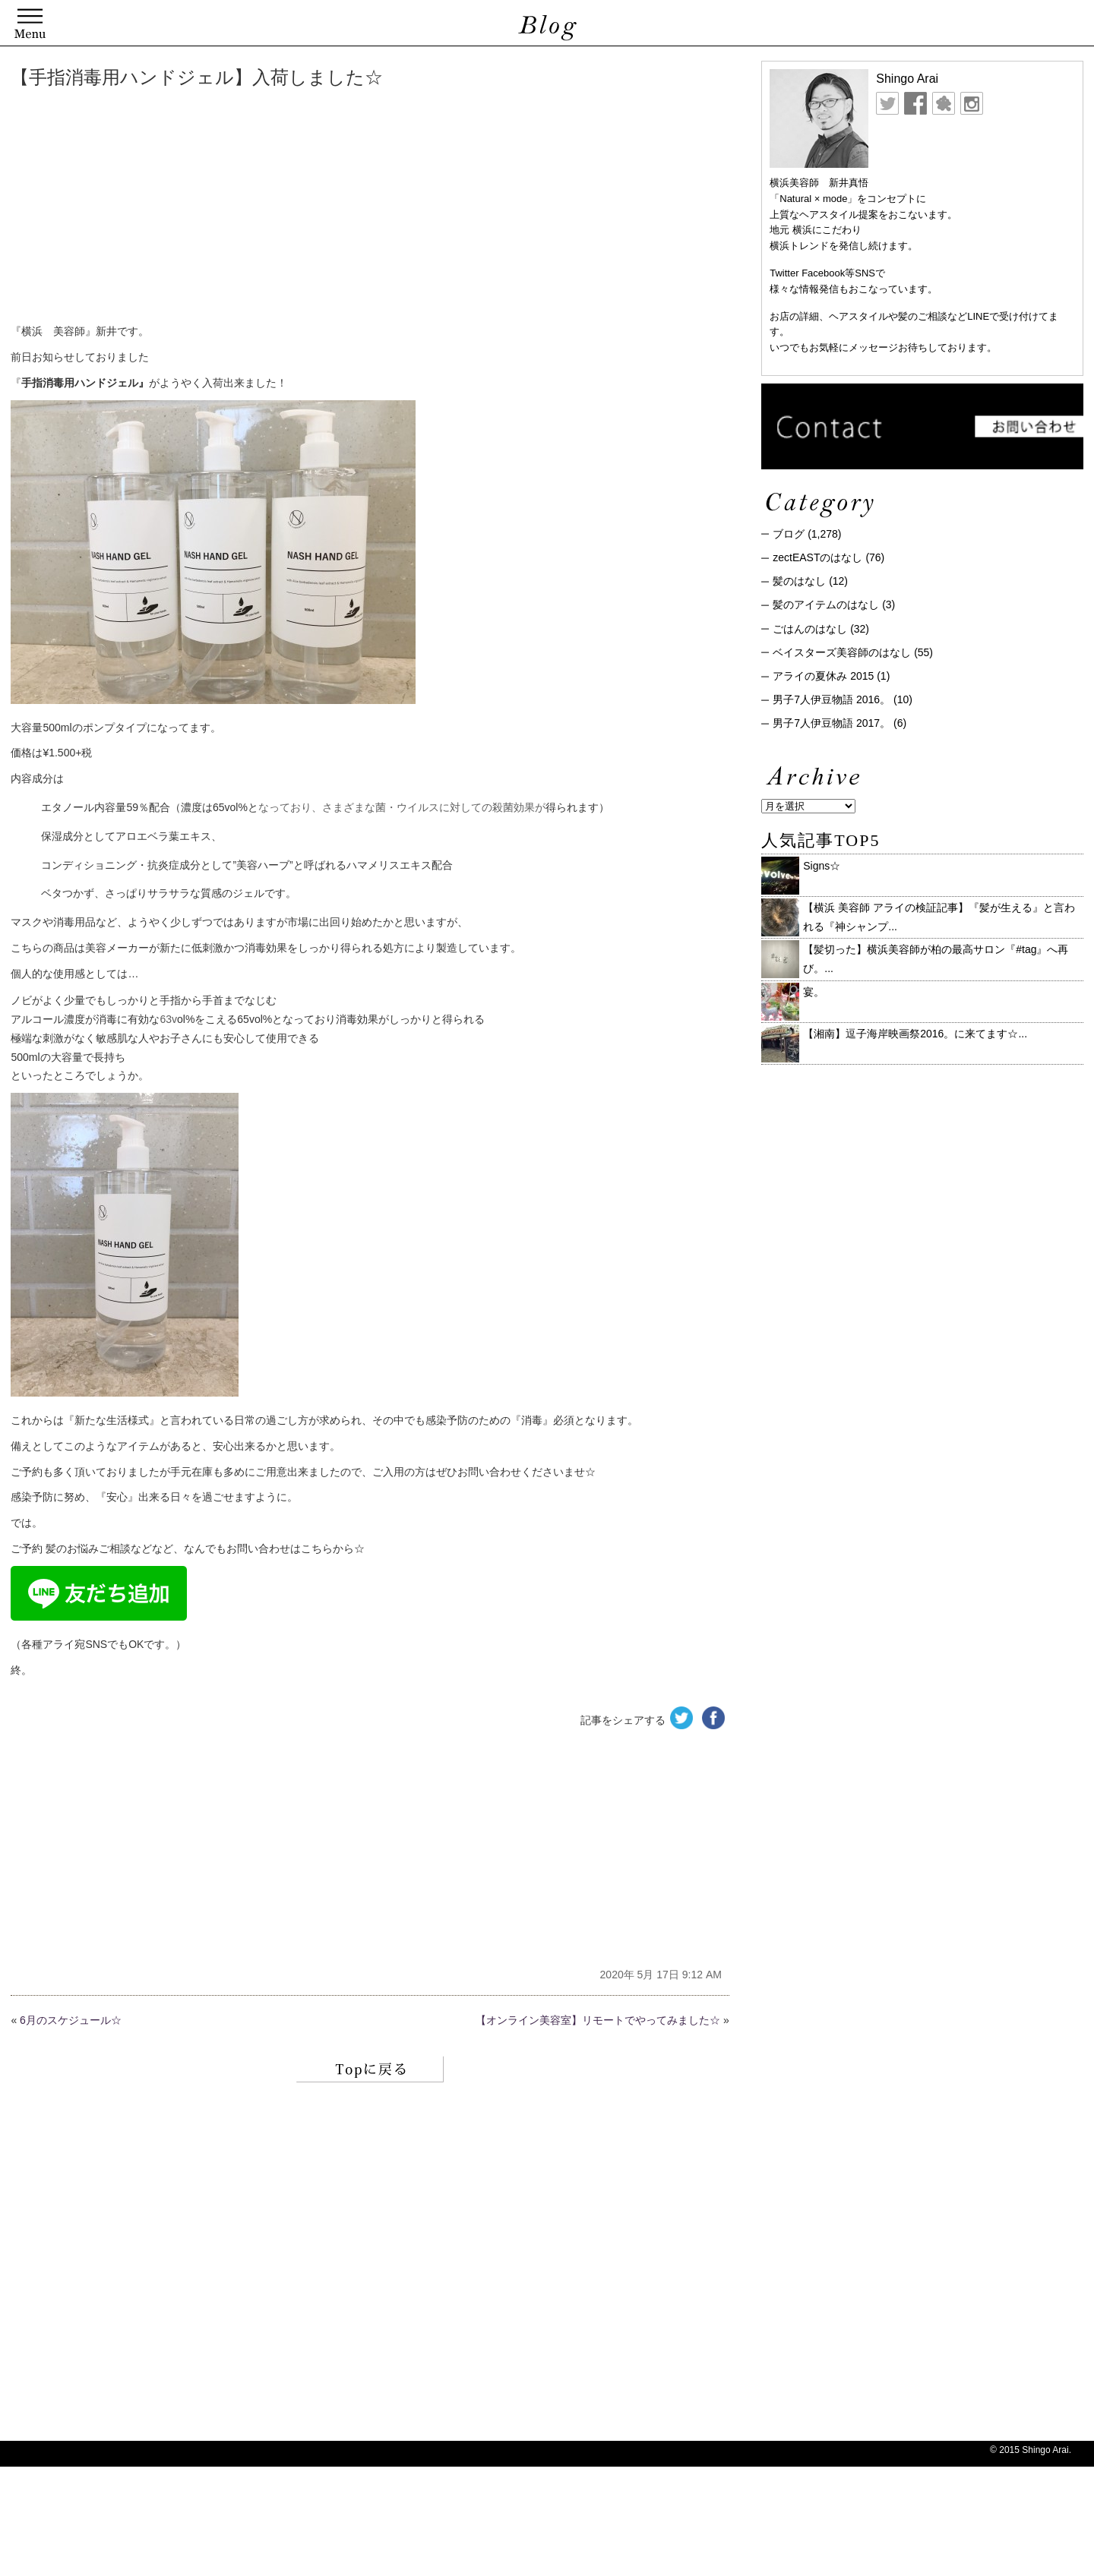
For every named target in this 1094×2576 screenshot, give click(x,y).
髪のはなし (799, 581)
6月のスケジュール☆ (71, 2020)
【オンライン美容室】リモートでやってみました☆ (598, 2020)
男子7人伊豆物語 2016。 (831, 699)
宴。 (813, 992)
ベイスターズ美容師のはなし (842, 652)
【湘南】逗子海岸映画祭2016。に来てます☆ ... (915, 1034)
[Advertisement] (242, 209)
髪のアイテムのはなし (826, 604)
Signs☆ (821, 866)
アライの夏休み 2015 (823, 676)
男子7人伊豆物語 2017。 (831, 723)
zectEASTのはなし (817, 557)
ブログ (789, 534)
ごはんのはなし (810, 629)
